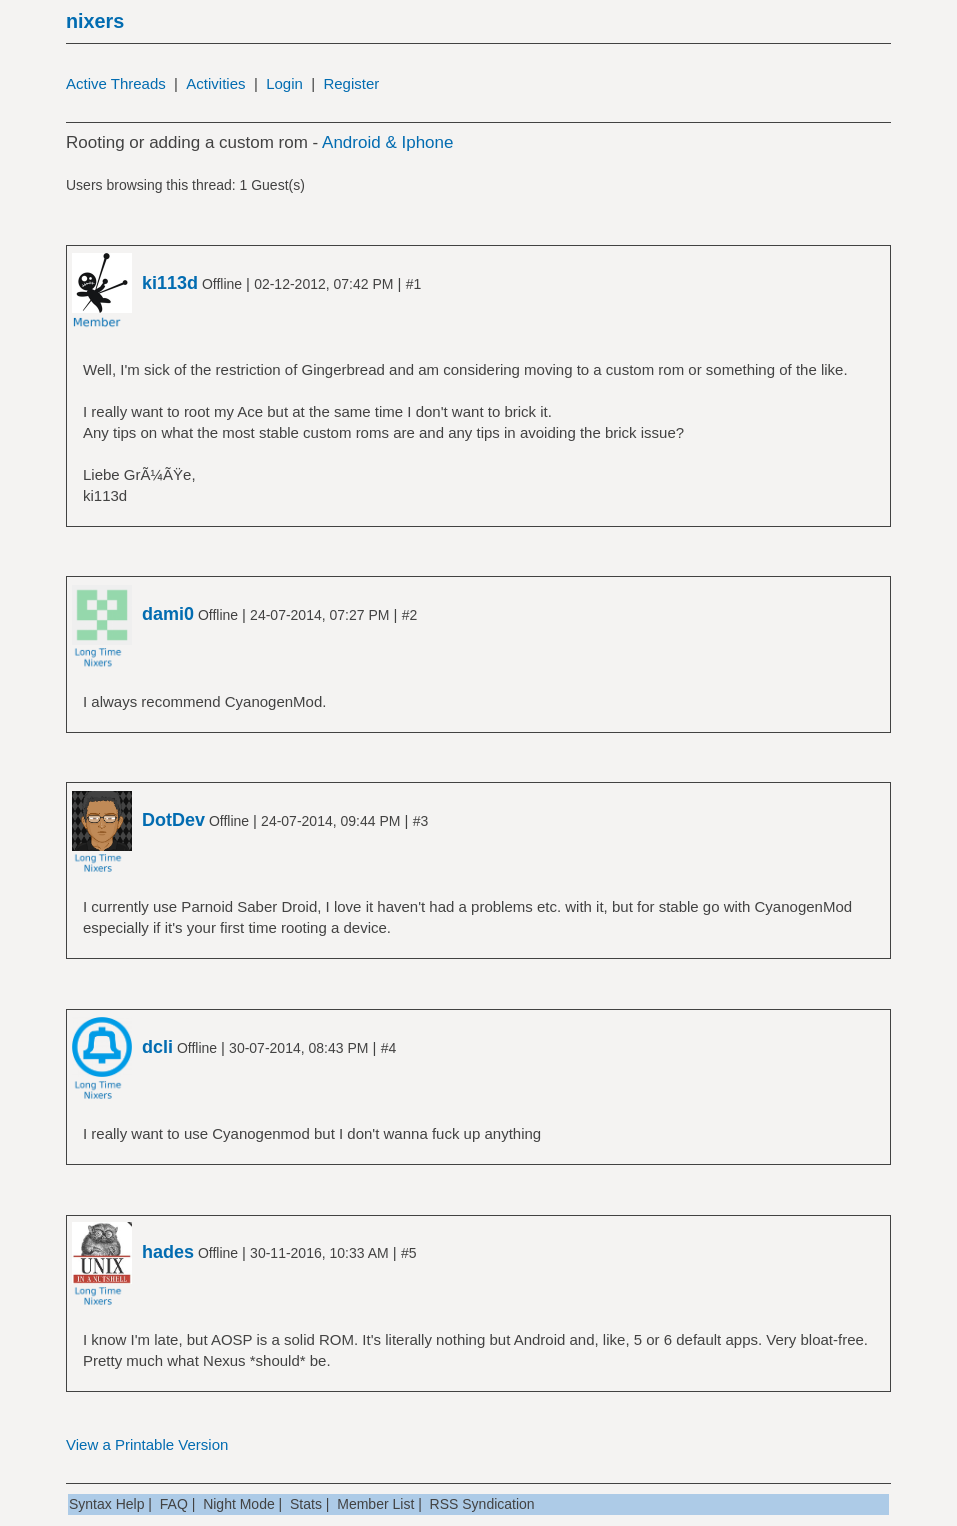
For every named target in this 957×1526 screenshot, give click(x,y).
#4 (389, 1048)
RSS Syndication (482, 1504)
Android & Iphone (387, 142)
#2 (410, 615)
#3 (421, 821)
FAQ (174, 1504)
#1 (414, 284)
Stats (306, 1504)
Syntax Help (106, 1504)
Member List (375, 1504)
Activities (215, 83)
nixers (95, 21)
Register (351, 83)
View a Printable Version (147, 1444)
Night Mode (239, 1504)
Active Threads (116, 83)
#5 (409, 1253)
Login (284, 83)
